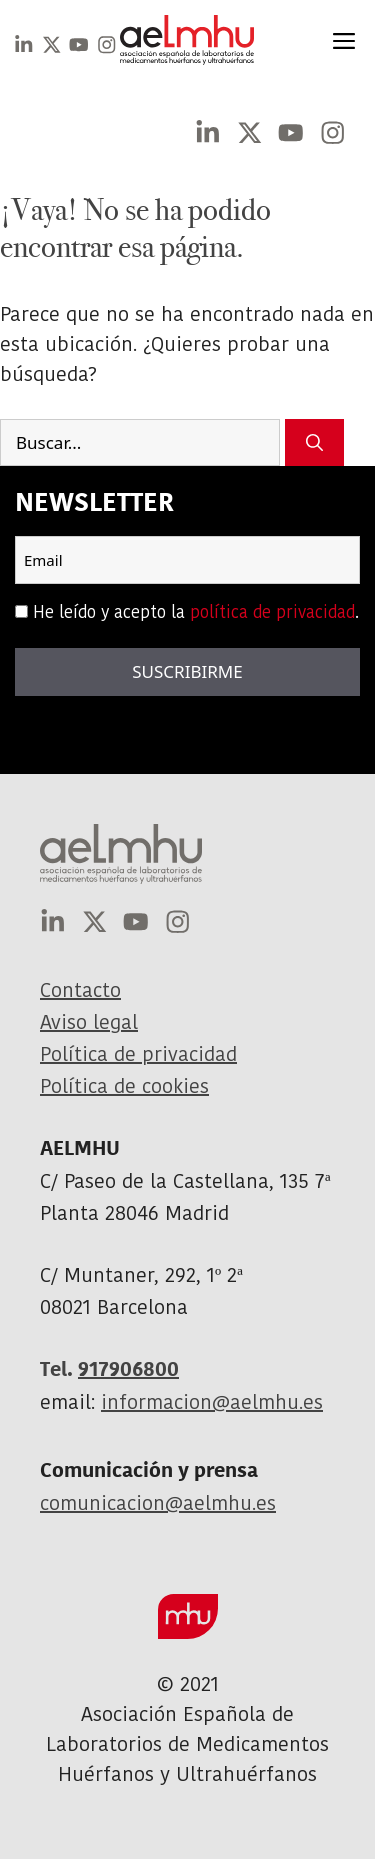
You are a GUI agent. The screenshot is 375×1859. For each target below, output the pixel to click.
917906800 (128, 1369)
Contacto (80, 990)
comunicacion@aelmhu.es (158, 1503)
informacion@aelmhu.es (212, 1402)
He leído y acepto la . (196, 612)
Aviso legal (89, 1022)
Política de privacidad (138, 1054)
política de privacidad (272, 612)
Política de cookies (124, 1086)
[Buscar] (314, 443)
